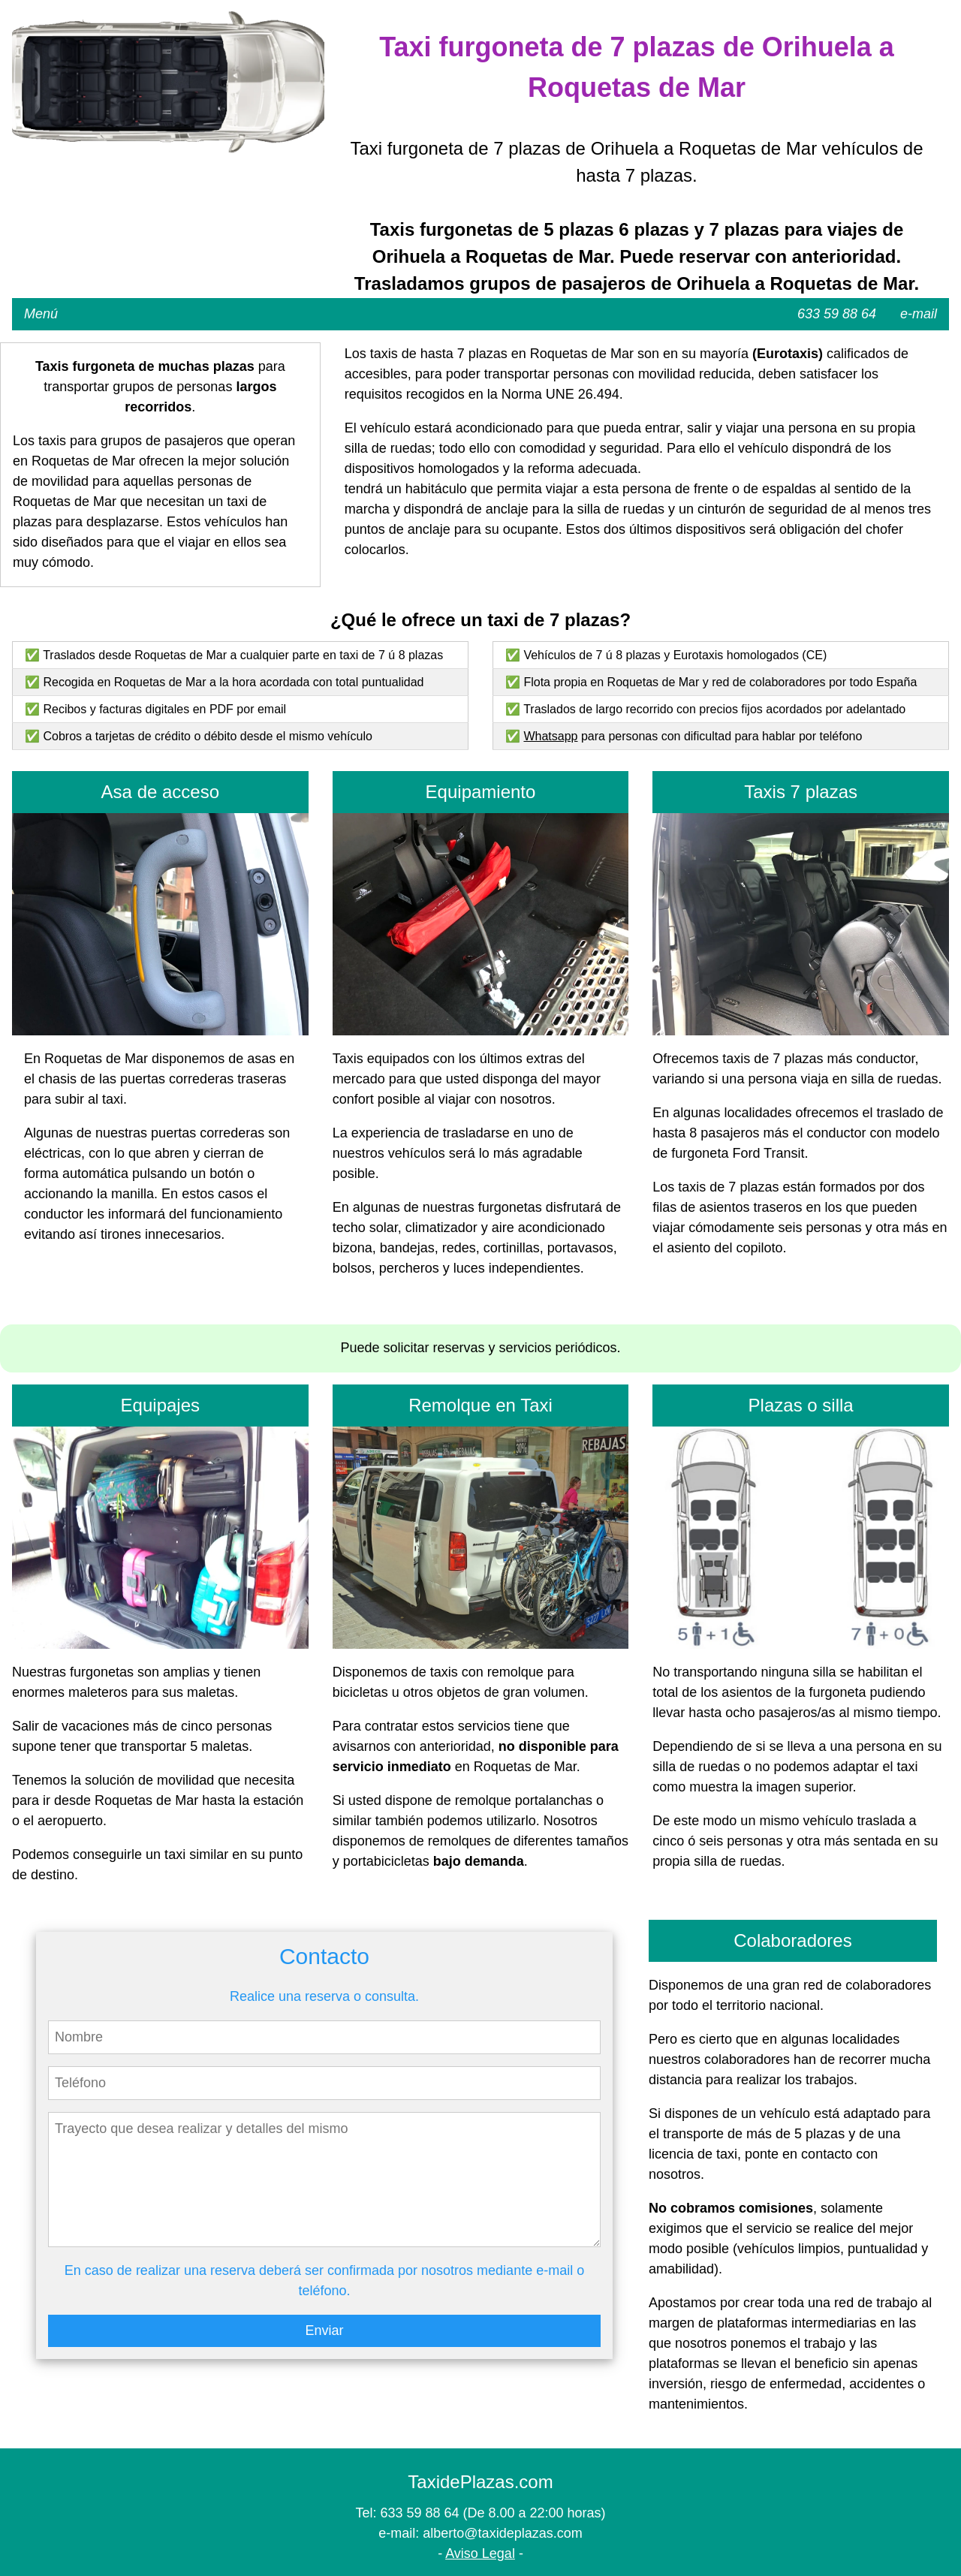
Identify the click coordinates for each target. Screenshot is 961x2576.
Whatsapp (550, 736)
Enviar (324, 2330)
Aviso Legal (480, 2553)
